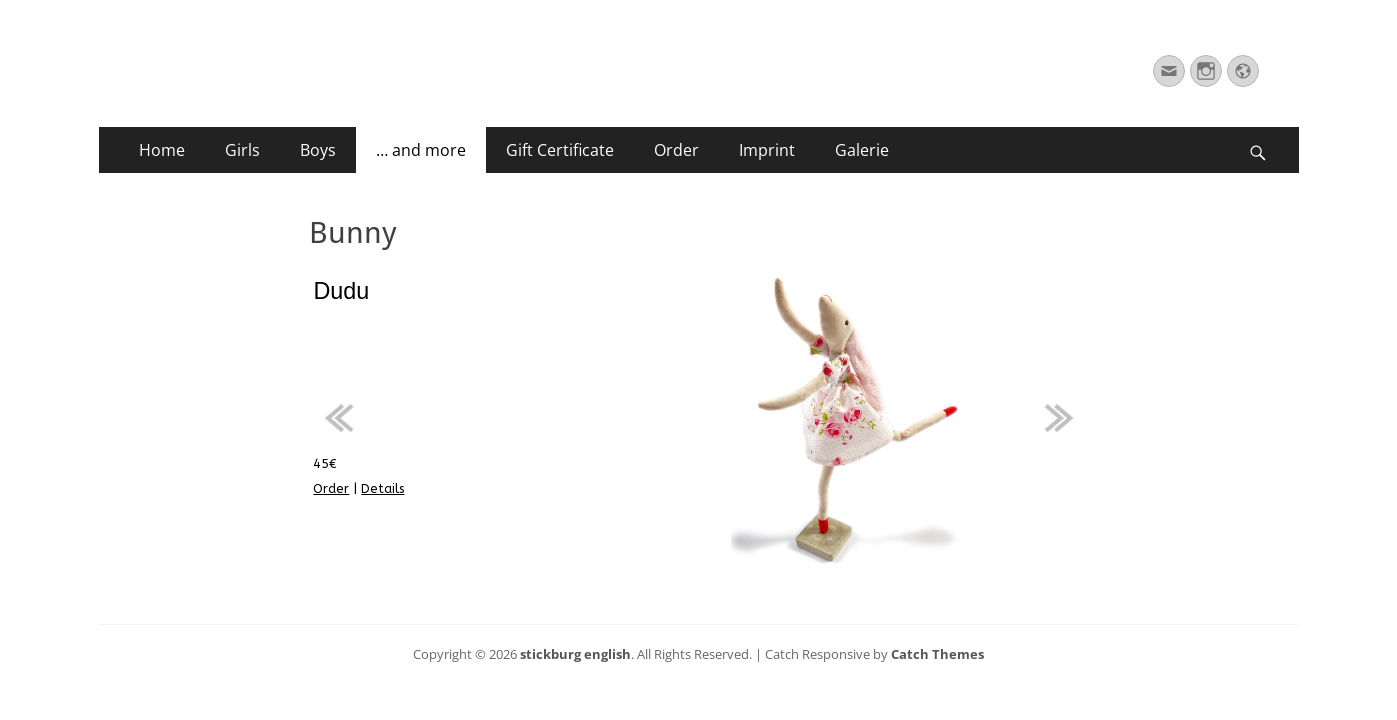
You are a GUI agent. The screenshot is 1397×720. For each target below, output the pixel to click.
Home (162, 150)
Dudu (341, 291)
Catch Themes (937, 654)
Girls (242, 150)
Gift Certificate (560, 150)
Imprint (767, 150)
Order (676, 150)
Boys (318, 150)
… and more (421, 150)
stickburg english (575, 654)
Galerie (862, 150)
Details (382, 488)
